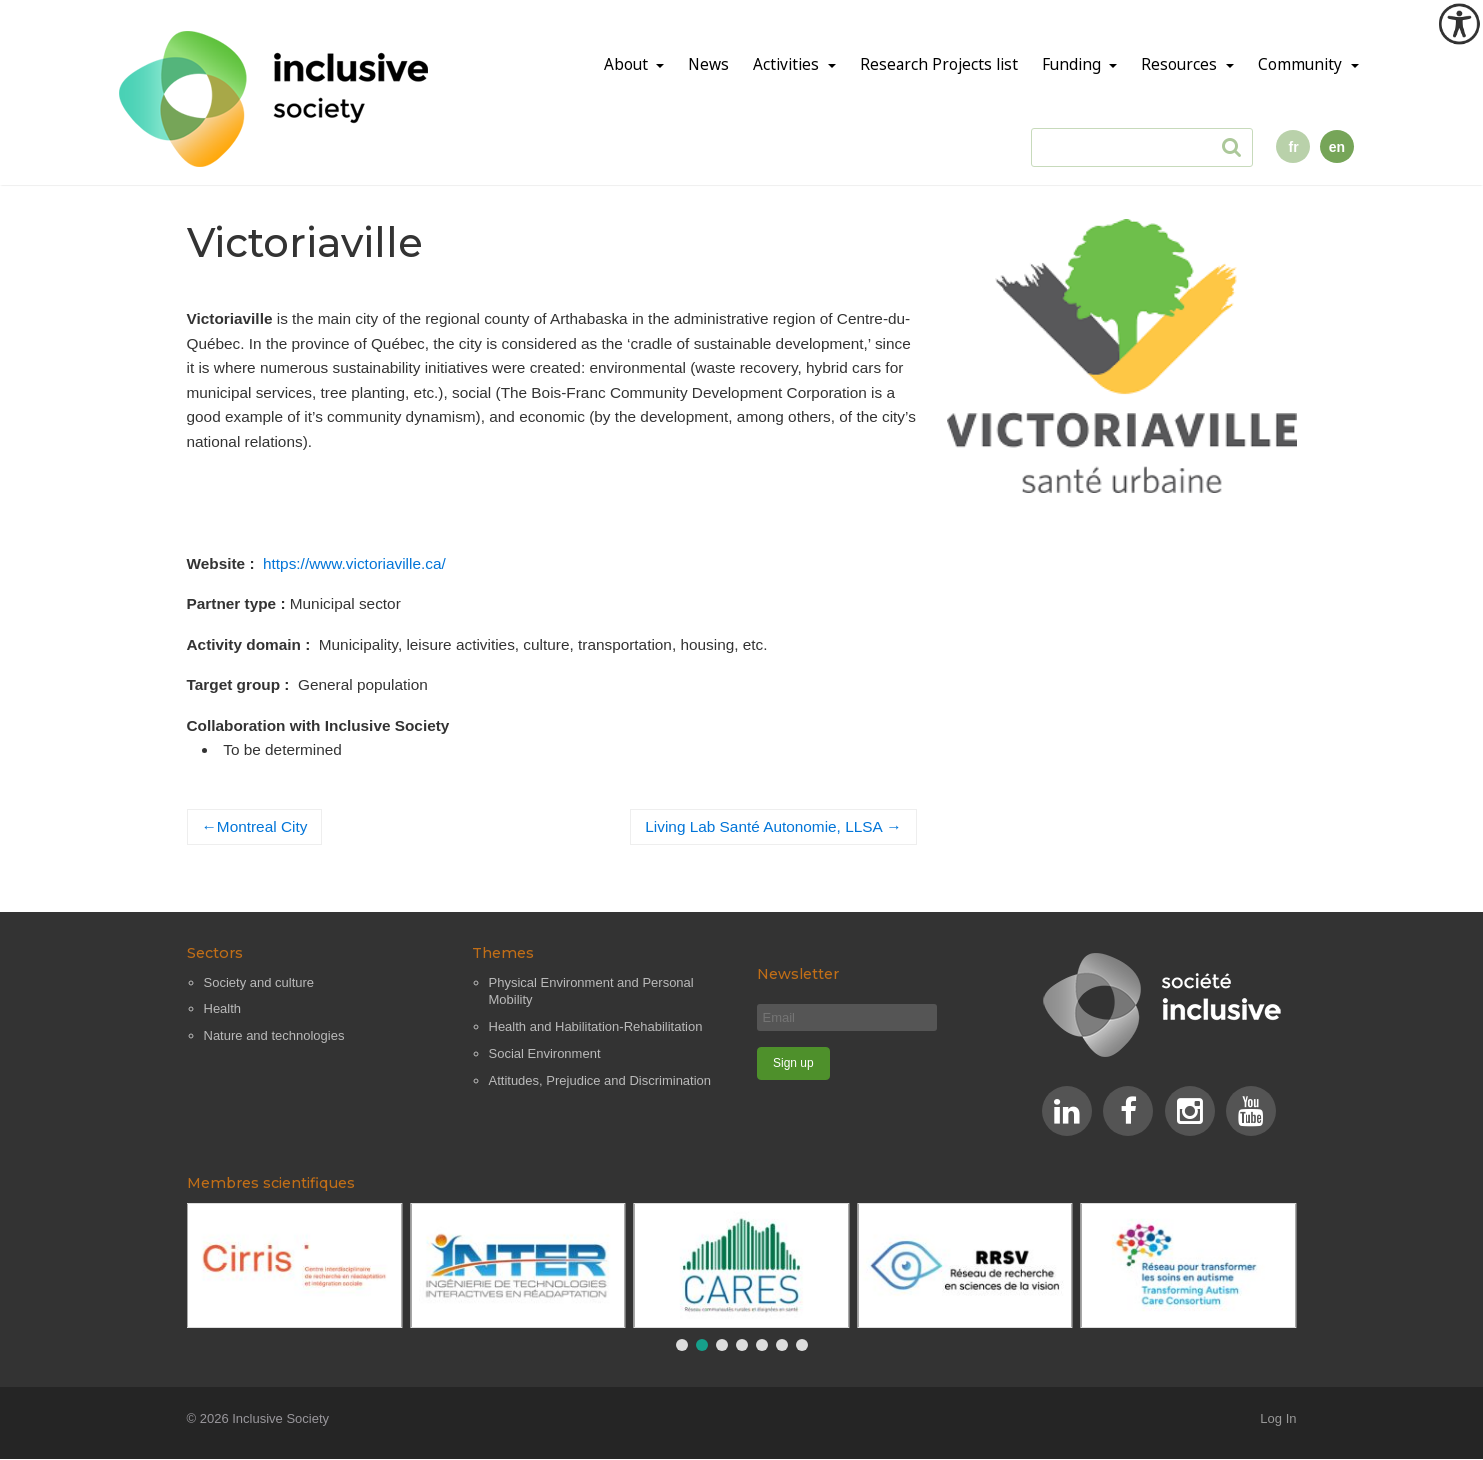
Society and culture (259, 982)
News (708, 64)
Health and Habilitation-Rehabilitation (596, 1026)
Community (1302, 64)
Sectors (215, 953)
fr (1293, 147)
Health (223, 1008)
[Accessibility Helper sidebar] (1459, 24)
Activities (788, 64)
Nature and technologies (274, 1035)
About (628, 64)
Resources (1181, 64)
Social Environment (545, 1053)
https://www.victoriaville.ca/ (354, 563)
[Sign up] (794, 1063)
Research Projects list (939, 64)
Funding (1073, 64)
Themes (503, 953)
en (1337, 147)
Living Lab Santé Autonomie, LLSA (763, 826)
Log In (1278, 1419)
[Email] (847, 1017)
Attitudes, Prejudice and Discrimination (600, 1080)
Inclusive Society (280, 1419)
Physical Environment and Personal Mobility (591, 991)
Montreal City (262, 826)
